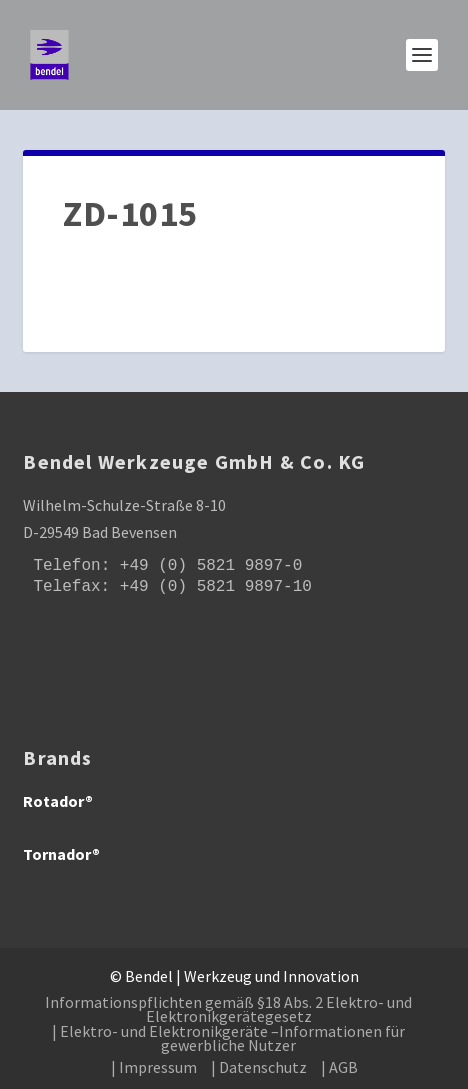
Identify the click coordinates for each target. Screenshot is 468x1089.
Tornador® (61, 854)
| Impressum (154, 1067)
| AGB (339, 1067)
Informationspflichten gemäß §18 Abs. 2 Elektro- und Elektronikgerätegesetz (228, 1009)
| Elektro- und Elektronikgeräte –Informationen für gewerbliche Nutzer (228, 1038)
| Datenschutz (259, 1067)
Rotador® (58, 801)
